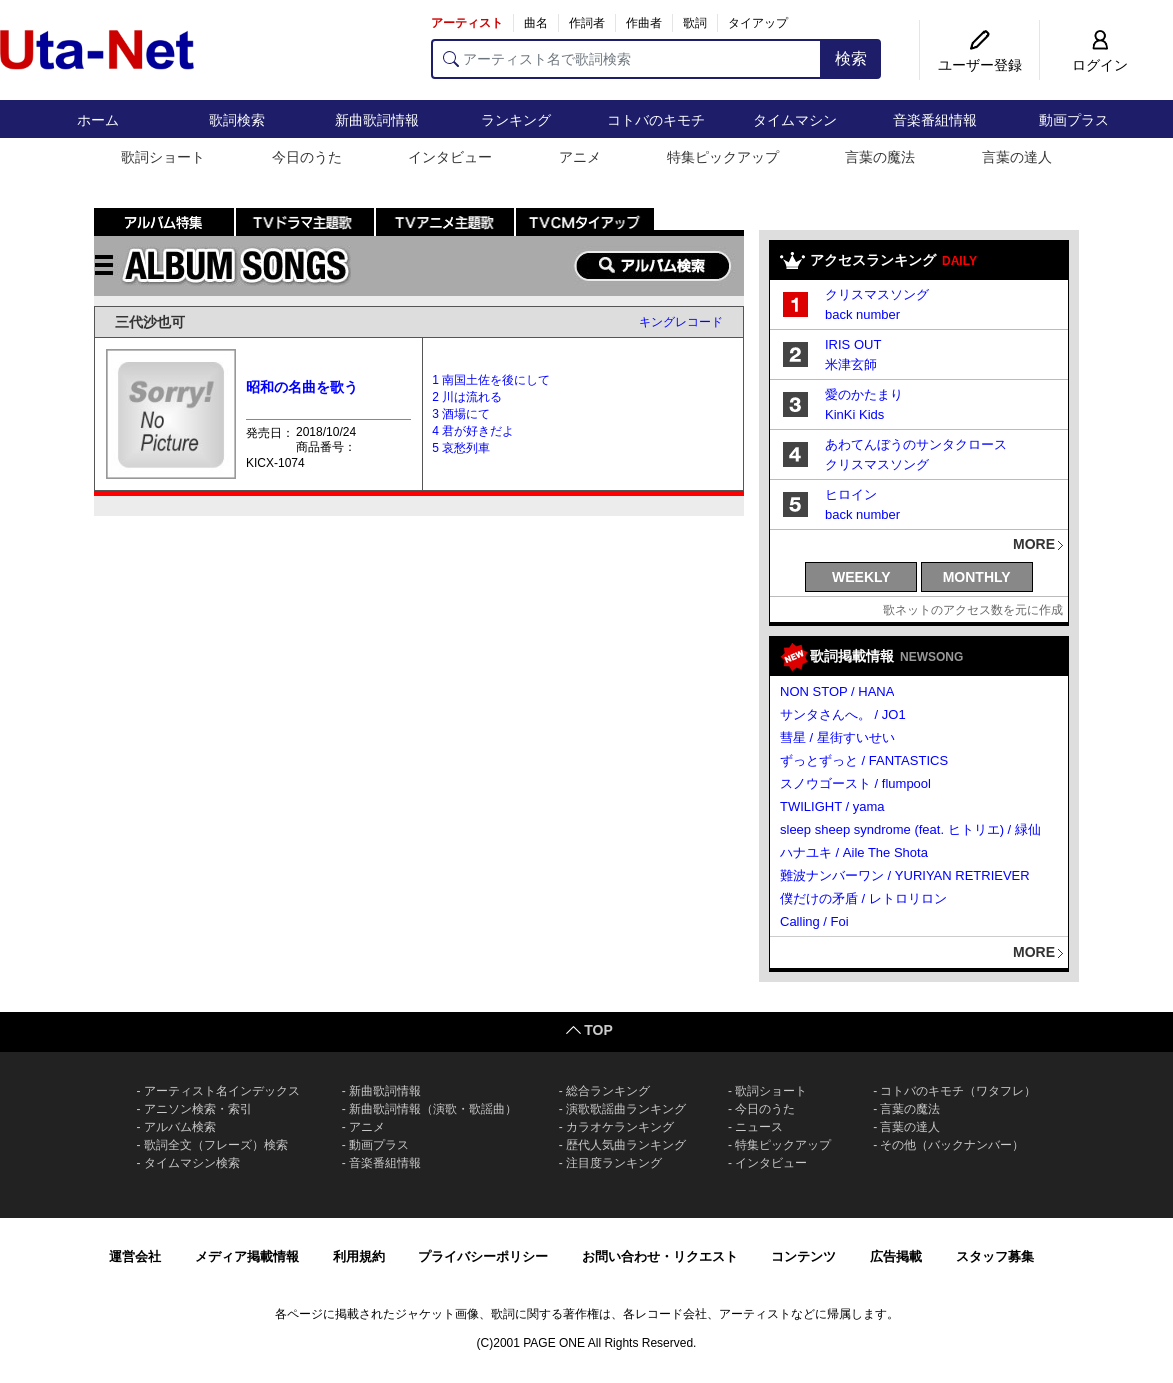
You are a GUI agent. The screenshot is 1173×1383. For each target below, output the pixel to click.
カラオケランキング (620, 1127)
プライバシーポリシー (483, 1256)
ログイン (1100, 65)
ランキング (516, 120)
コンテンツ (803, 1256)
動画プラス (1074, 120)
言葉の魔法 (880, 157)
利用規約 (359, 1256)
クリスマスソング (877, 294)
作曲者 (644, 23)
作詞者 (587, 23)
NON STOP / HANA (837, 691)
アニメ (580, 157)
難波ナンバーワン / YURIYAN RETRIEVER (905, 875)
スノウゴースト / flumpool (855, 783)
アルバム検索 (180, 1127)
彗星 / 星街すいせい (837, 737)
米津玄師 (851, 364)
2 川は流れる (467, 397)
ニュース (759, 1127)
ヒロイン (851, 494)
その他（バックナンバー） (952, 1145)
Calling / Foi (814, 921)
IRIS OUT (853, 344)
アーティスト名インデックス (222, 1091)
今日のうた (307, 157)
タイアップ (758, 23)
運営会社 (135, 1256)
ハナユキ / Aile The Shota (854, 852)
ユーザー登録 (980, 65)
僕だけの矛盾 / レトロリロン (863, 898)
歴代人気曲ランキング (626, 1145)
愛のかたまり (864, 394)
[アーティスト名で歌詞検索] (626, 59)
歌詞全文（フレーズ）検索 (216, 1145)
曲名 (536, 23)
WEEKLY (861, 577)
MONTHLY (977, 577)
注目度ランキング (614, 1163)
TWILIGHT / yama (832, 806)
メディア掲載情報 (247, 1256)
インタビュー (450, 157)
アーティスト (467, 23)
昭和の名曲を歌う (302, 387)
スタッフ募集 (995, 1256)
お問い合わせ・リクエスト (660, 1256)
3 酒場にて (461, 414)
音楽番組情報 (935, 120)
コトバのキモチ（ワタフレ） (958, 1091)
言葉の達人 (1017, 157)
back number (862, 314)
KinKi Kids (854, 414)
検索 (851, 58)
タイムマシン (795, 120)
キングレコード (681, 322)
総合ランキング (608, 1091)
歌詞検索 (237, 120)
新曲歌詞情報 (377, 120)
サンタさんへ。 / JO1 (843, 714)
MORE (1034, 544)
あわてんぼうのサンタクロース (916, 444)
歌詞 (695, 23)
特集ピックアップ (723, 157)
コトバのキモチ (656, 120)
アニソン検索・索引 (198, 1109)
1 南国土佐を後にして (491, 380)
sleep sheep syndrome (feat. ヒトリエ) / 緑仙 (910, 829)
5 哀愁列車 (461, 448)
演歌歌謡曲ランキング (626, 1109)
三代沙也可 (150, 322)
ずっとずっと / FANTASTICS (864, 760)
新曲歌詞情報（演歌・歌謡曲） (433, 1109)
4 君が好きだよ (473, 431)
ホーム (98, 120)
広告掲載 (896, 1256)
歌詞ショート (163, 157)
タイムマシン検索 (192, 1163)
